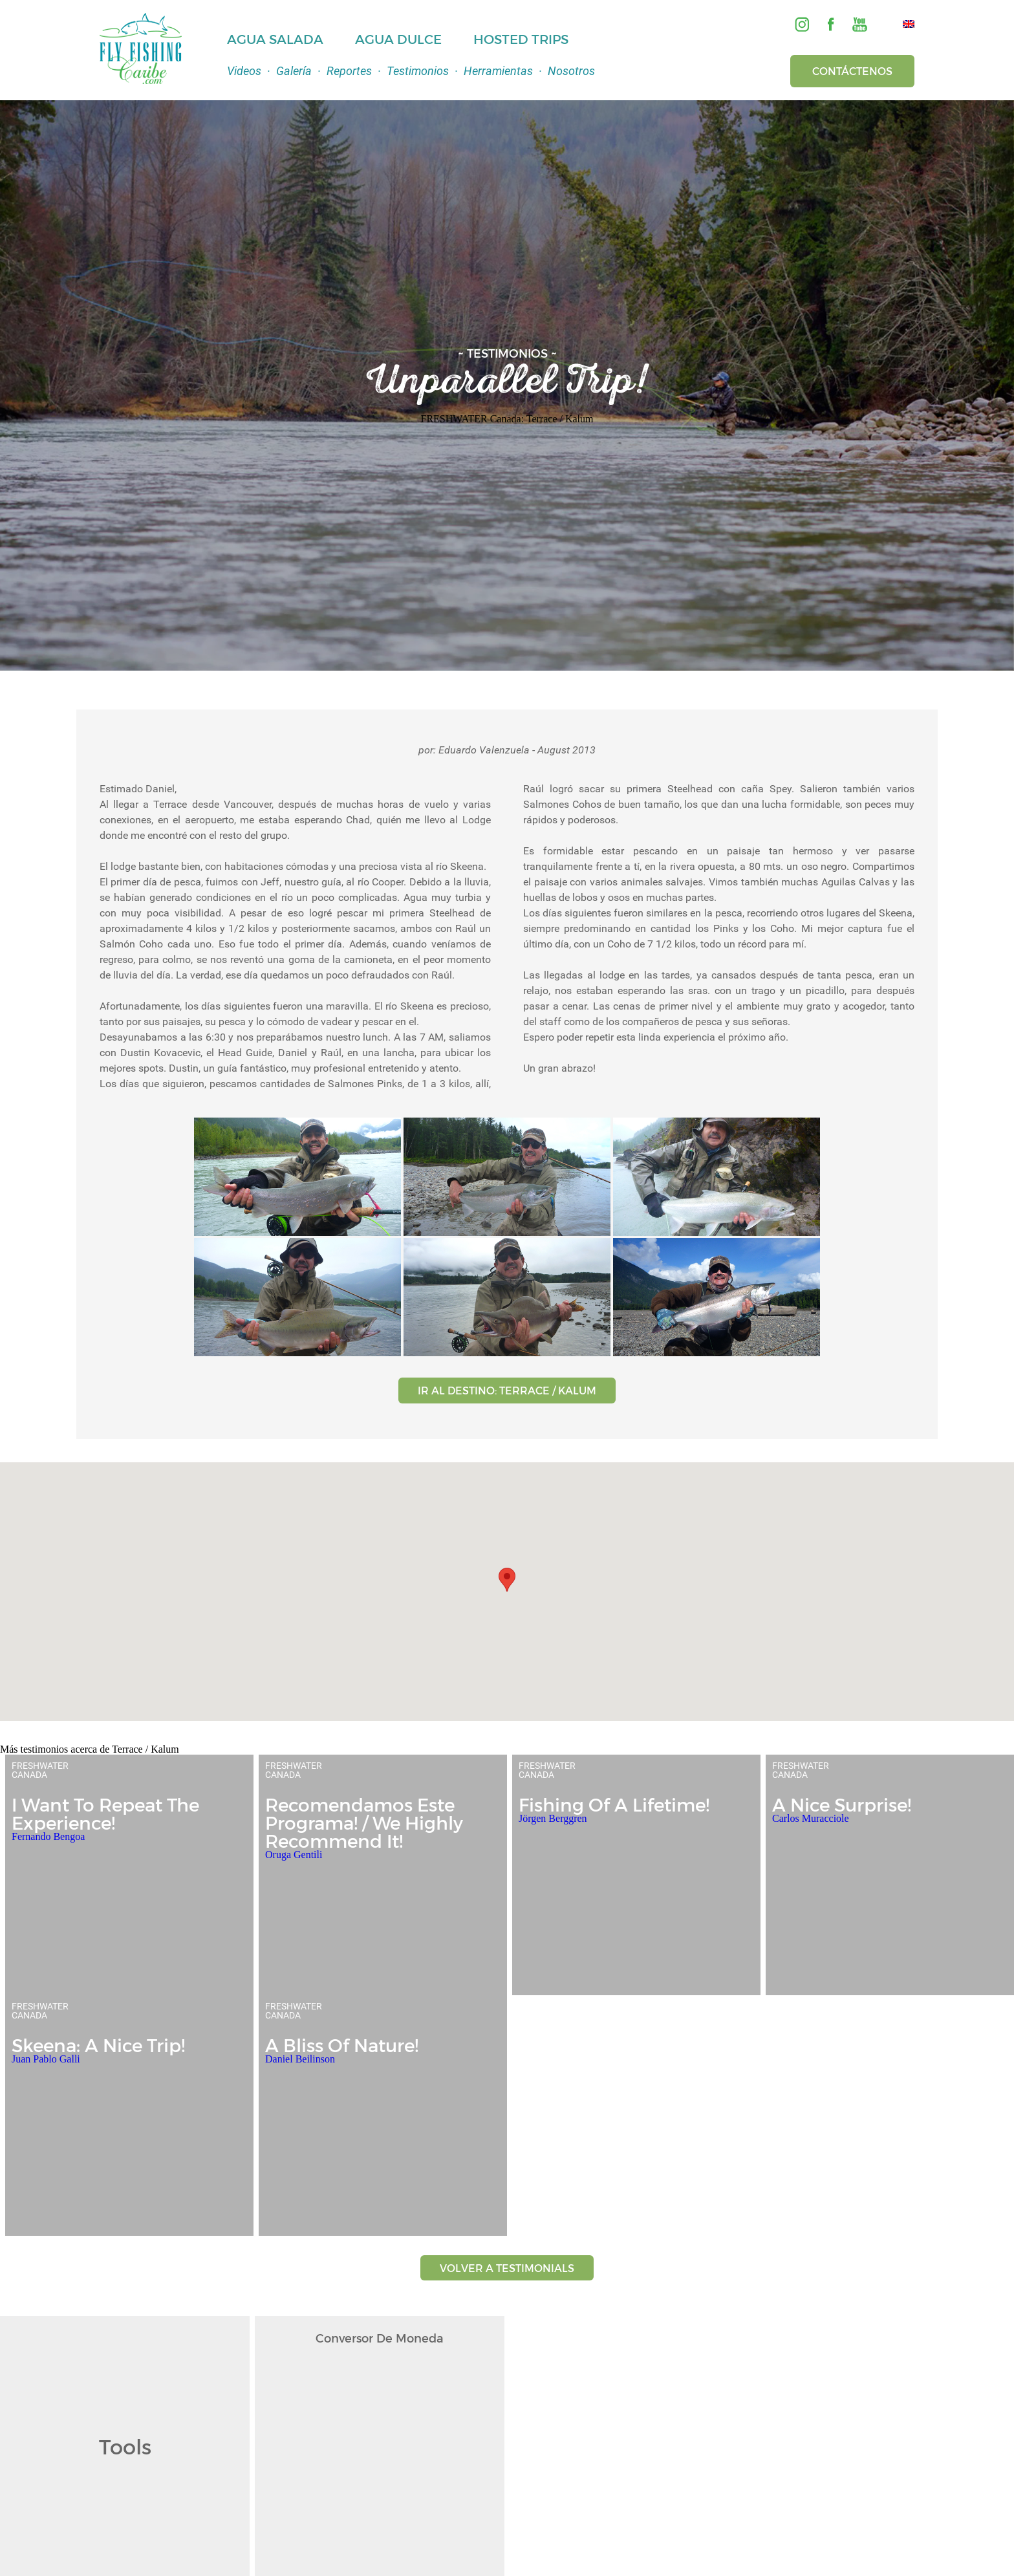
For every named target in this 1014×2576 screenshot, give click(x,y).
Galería (294, 71)
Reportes (349, 71)
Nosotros (571, 71)
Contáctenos (852, 71)
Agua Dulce (398, 39)
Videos (244, 71)
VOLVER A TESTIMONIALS (507, 2268)
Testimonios (418, 71)
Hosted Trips (520, 39)
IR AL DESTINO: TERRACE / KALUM (507, 1390)
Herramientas (498, 71)
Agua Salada (275, 39)
